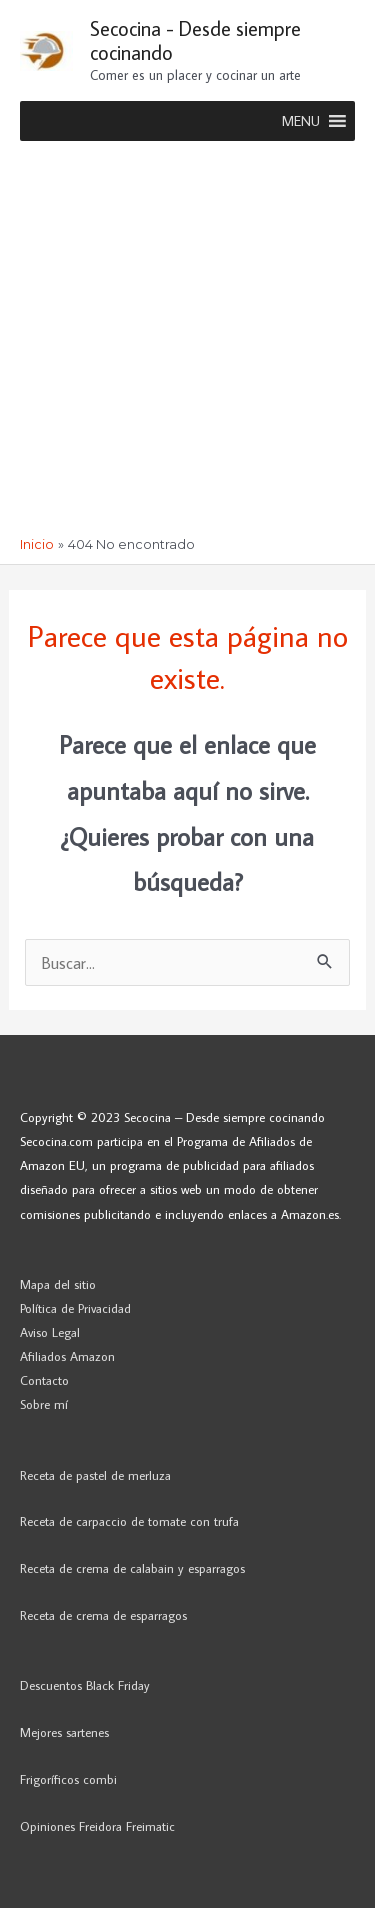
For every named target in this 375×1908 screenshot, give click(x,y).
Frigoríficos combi (68, 1779)
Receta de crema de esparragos (103, 1615)
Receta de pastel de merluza (95, 1475)
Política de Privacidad (75, 1308)
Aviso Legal (50, 1332)
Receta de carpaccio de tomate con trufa (129, 1521)
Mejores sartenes (64, 1732)
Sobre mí (44, 1404)
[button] (301, 121)
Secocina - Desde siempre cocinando (195, 40)
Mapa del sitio (58, 1284)
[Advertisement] (187, 338)
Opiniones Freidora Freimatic (97, 1826)
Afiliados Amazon (67, 1356)
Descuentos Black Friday (85, 1685)
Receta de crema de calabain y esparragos (132, 1568)
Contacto (44, 1380)
